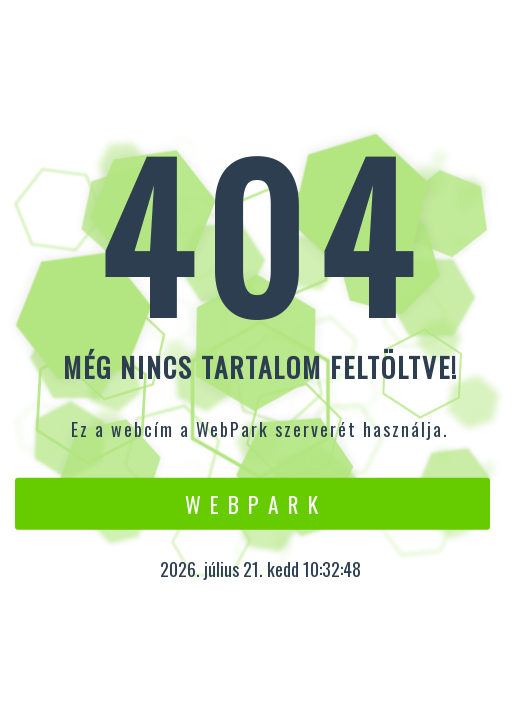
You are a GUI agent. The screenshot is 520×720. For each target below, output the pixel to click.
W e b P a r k (252, 503)
